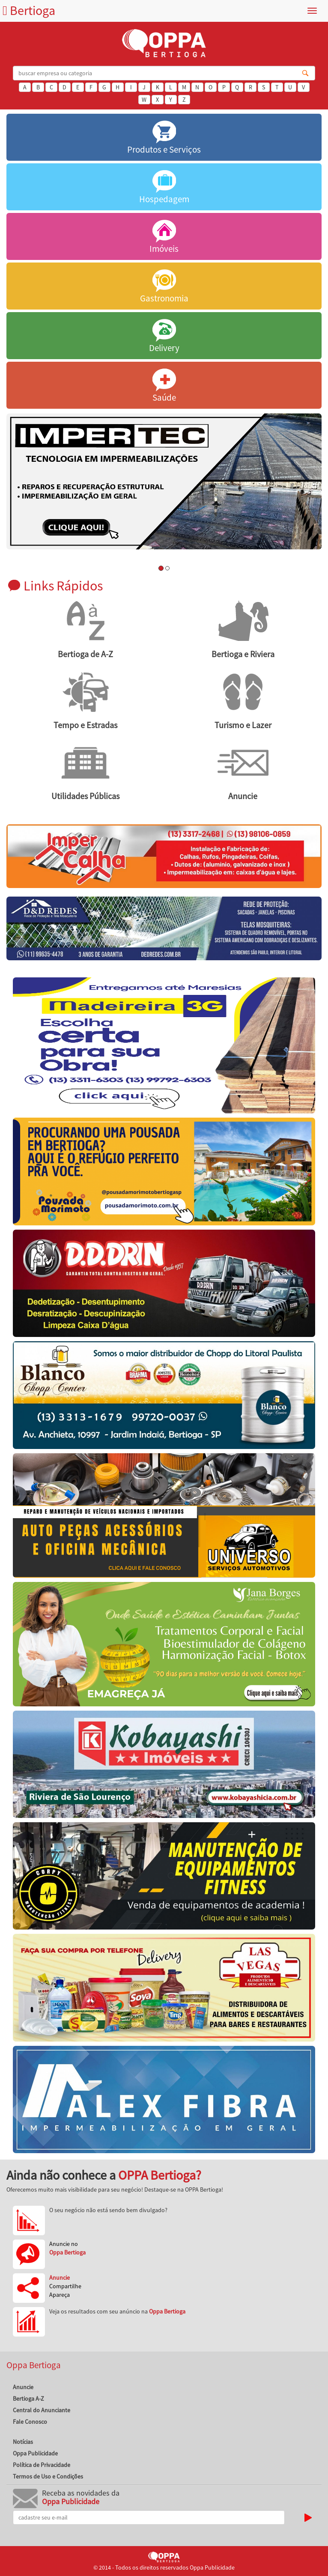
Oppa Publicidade (35, 2453)
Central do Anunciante (41, 2410)
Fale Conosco (30, 2422)
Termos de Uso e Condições (48, 2476)
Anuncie (23, 2387)
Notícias (23, 2442)
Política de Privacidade (41, 2465)
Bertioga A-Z (28, 2398)
